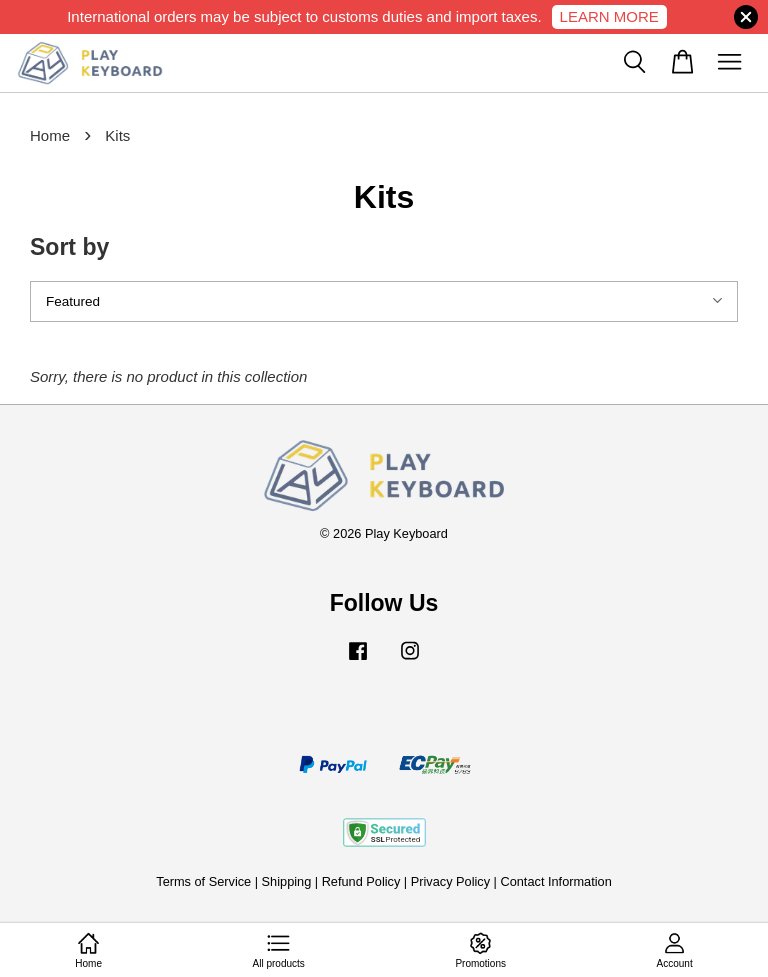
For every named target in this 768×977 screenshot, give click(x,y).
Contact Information (555, 881)
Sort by (69, 247)
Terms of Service (203, 881)
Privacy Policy (450, 881)
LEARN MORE (609, 16)
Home (50, 135)
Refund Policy (361, 881)
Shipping (287, 881)
